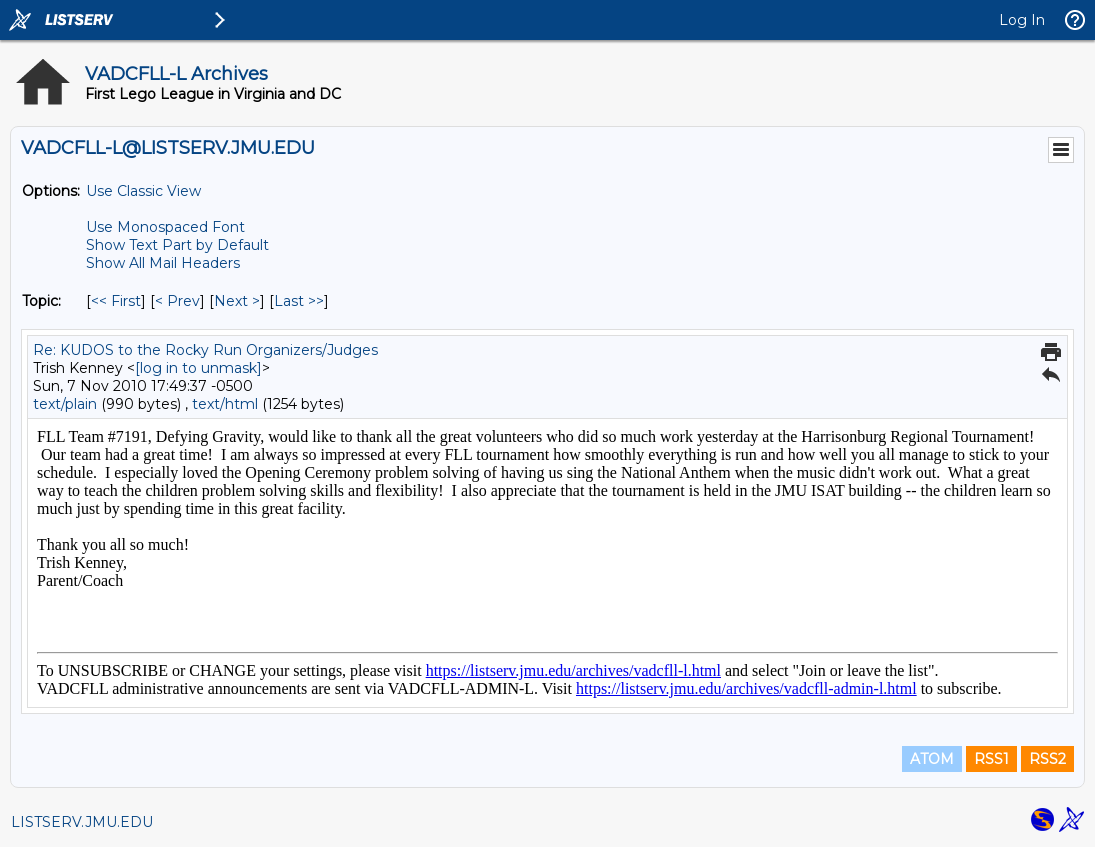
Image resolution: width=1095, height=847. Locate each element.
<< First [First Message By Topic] (116, 301)
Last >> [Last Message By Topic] (299, 301)
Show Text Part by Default (177, 245)
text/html (225, 404)
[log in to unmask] (198, 368)
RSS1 (991, 759)
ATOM (932, 759)
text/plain (65, 404)
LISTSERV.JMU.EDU (82, 822)
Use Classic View (143, 191)
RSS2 (1047, 759)
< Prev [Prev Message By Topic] (177, 301)
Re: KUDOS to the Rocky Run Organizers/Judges (205, 350)
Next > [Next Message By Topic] (237, 301)
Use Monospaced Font (165, 227)
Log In (1022, 20)
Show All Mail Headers (163, 263)
